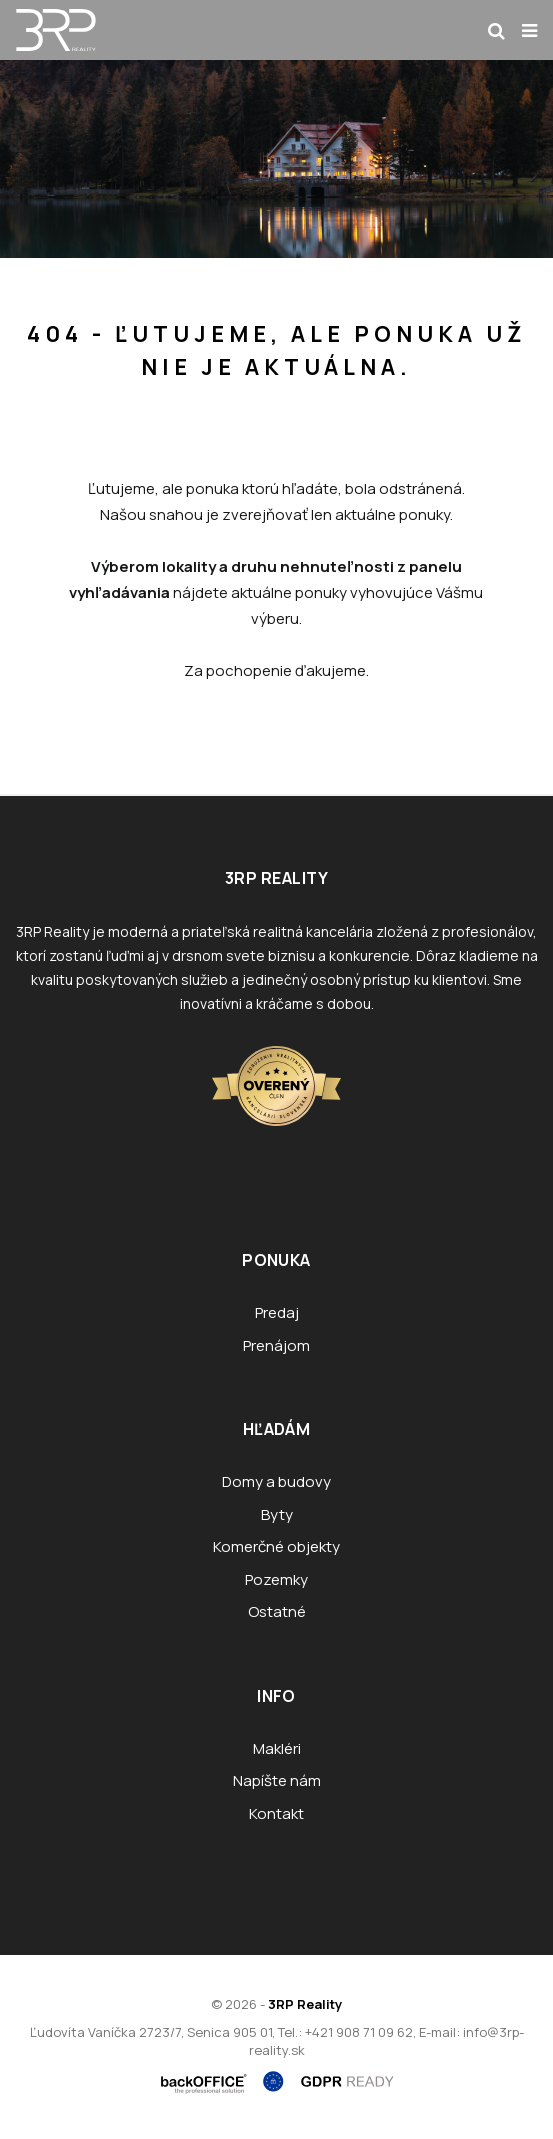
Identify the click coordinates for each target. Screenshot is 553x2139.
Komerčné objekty (276, 1546)
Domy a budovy (276, 1481)
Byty (277, 1514)
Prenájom (276, 1345)
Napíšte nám (277, 1780)
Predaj (277, 1312)
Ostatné (277, 1611)
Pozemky (276, 1579)
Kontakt (276, 1813)
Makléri (277, 1748)
